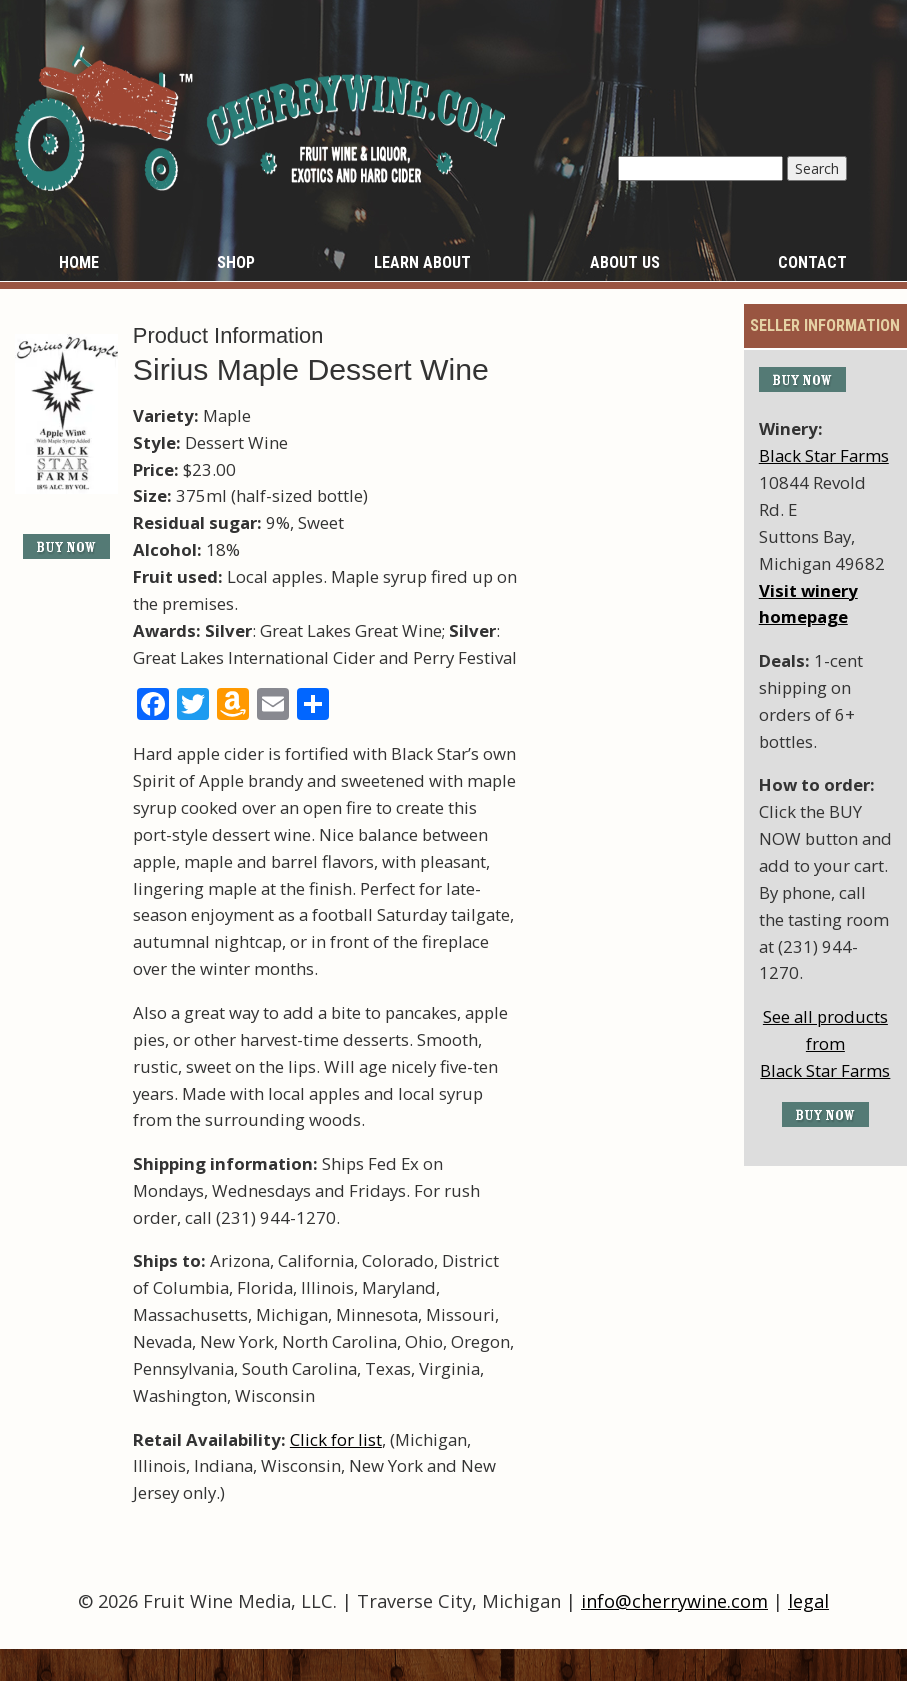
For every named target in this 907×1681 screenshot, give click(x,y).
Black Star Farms (824, 455)
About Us (625, 262)
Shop (236, 262)
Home (79, 262)
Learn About (422, 262)
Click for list (336, 1439)
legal (808, 1601)
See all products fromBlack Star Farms (825, 1043)
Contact (812, 262)
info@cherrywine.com (674, 1601)
